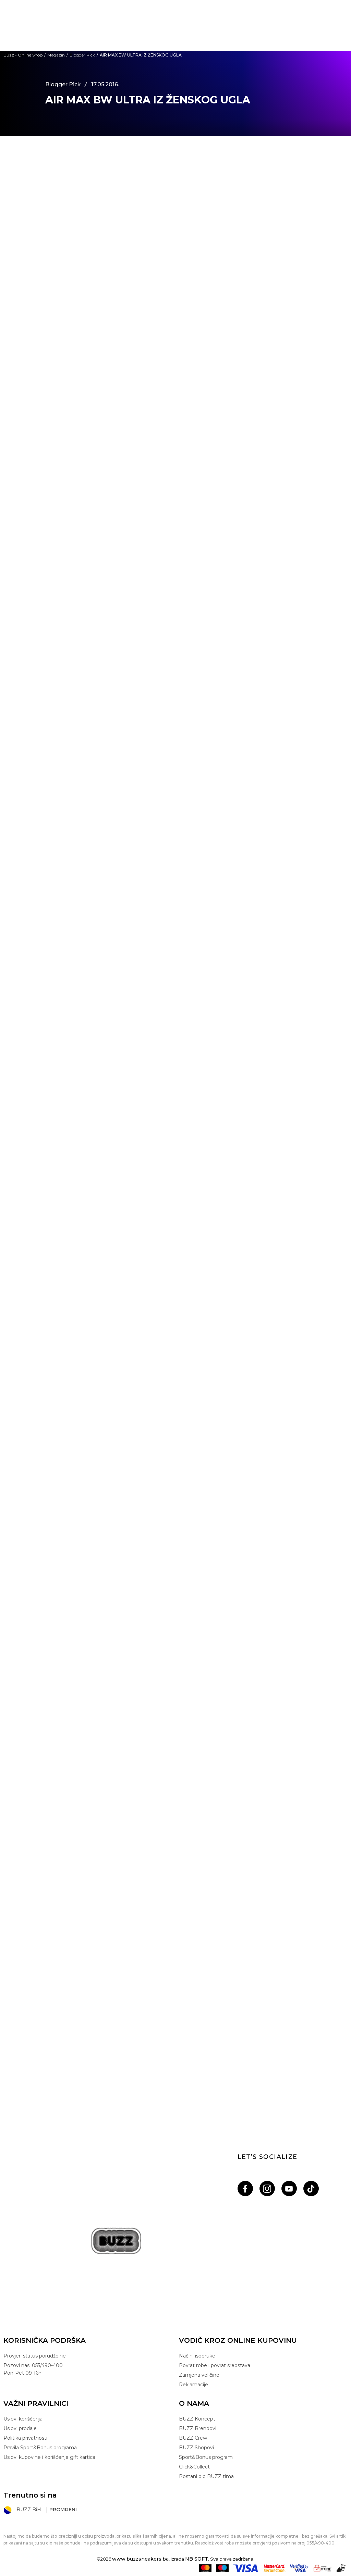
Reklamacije (193, 2384)
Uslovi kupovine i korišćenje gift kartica (49, 2457)
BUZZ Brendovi (197, 2428)
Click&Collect (194, 2467)
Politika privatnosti (25, 2438)
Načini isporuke (197, 2356)
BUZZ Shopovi (196, 2447)
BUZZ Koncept (197, 2419)
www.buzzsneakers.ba (140, 2559)
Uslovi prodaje (20, 2428)
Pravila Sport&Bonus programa (40, 2447)
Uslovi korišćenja (23, 2419)
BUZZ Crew (193, 2438)
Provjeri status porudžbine (34, 2356)
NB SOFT (196, 2559)
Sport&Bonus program (206, 2457)
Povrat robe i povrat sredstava (214, 2365)
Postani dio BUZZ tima (206, 2476)
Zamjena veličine (199, 2375)
